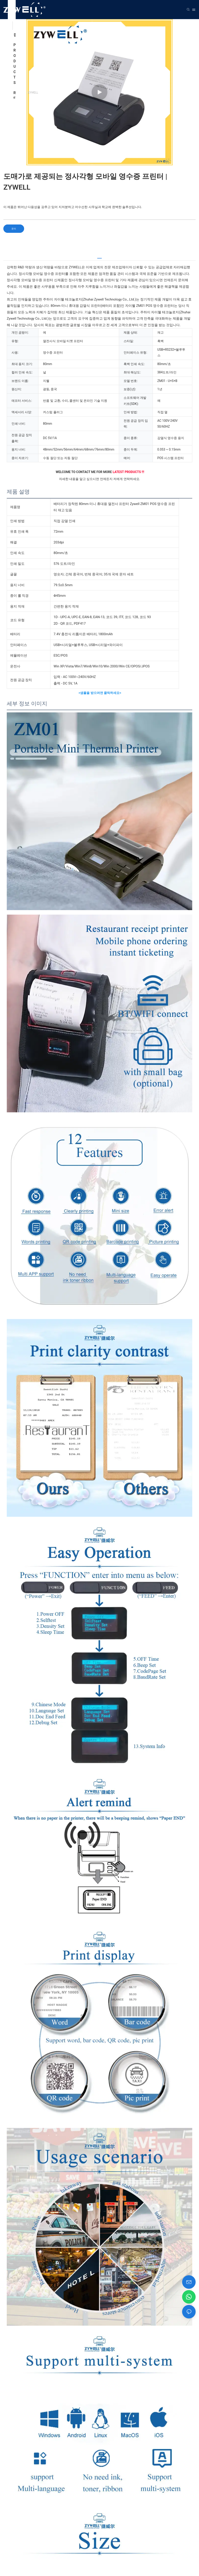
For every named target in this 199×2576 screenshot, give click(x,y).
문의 (13, 228)
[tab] (99, 256)
